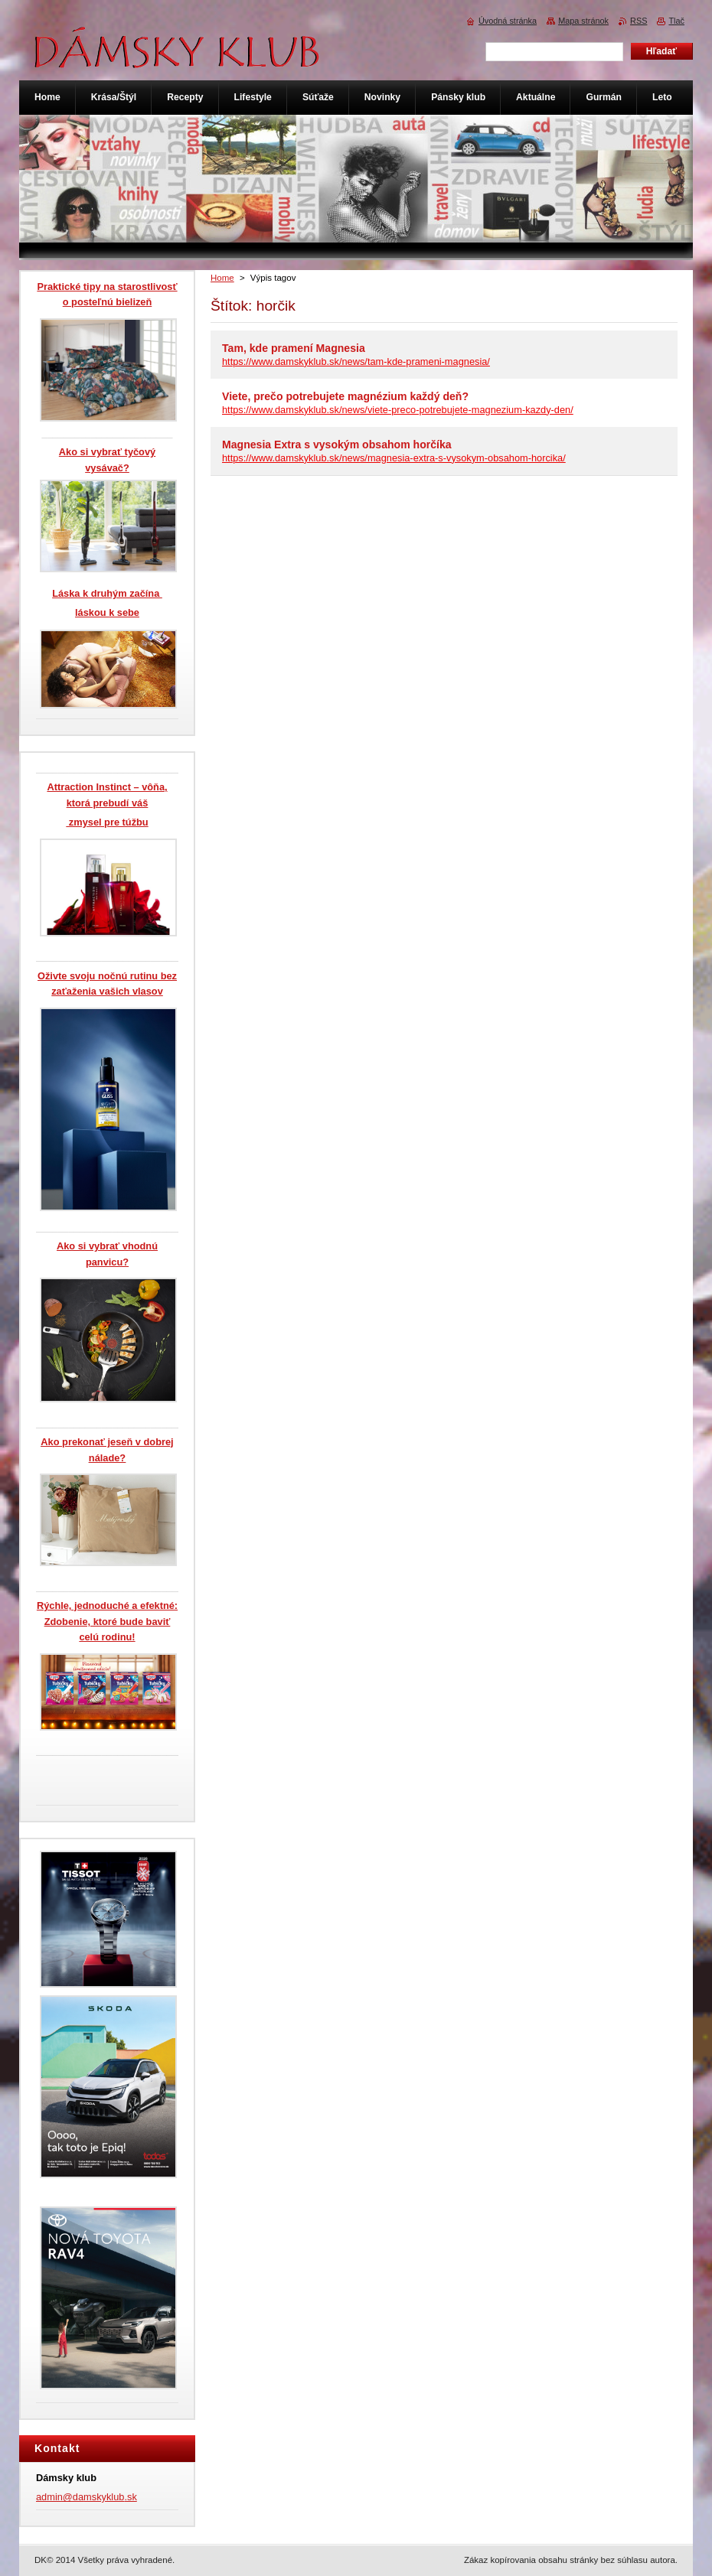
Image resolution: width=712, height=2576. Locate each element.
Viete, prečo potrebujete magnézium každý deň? (345, 396)
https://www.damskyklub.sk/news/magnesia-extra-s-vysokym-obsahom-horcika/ (394, 458)
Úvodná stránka (507, 20)
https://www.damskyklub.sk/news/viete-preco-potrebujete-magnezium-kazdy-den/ (397, 409)
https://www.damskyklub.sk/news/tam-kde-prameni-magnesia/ (356, 361)
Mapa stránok (583, 20)
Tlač (676, 20)
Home (222, 277)
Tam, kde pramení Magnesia (293, 348)
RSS (638, 20)
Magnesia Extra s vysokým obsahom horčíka (337, 444)
